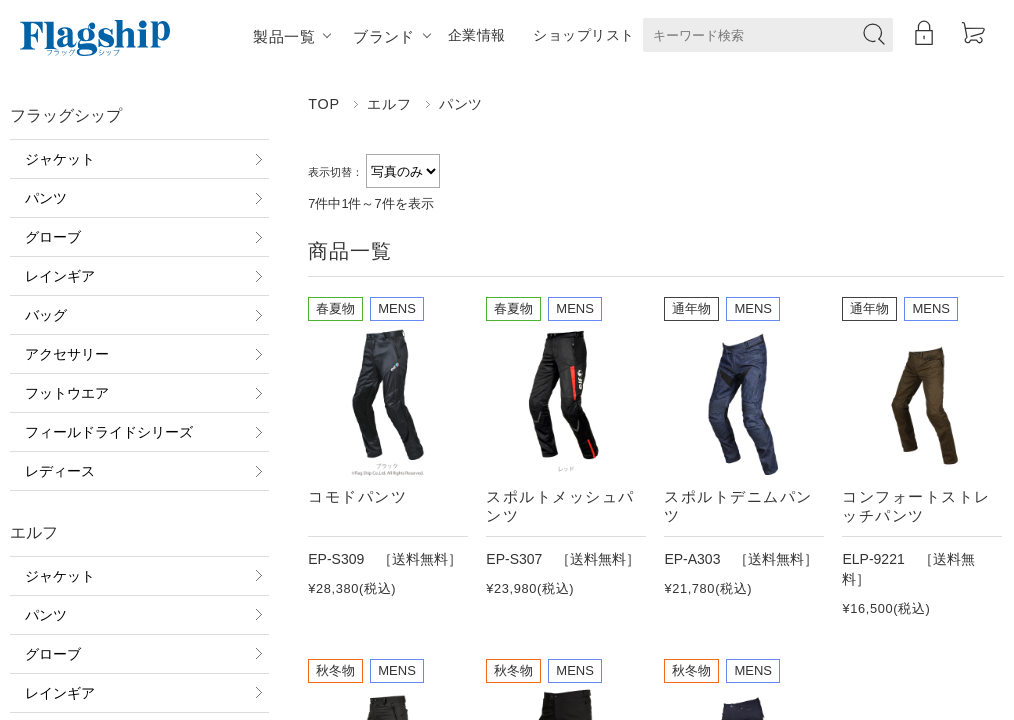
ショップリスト (583, 35)
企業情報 (477, 35)
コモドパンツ (357, 496)
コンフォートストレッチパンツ (916, 506)
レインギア (60, 276)
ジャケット (60, 159)
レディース (60, 471)
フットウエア (67, 393)
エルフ (389, 104)
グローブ (53, 237)
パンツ (46, 198)
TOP (323, 104)
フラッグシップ (66, 115)
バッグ (46, 315)
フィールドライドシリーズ (109, 432)
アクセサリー (67, 354)
